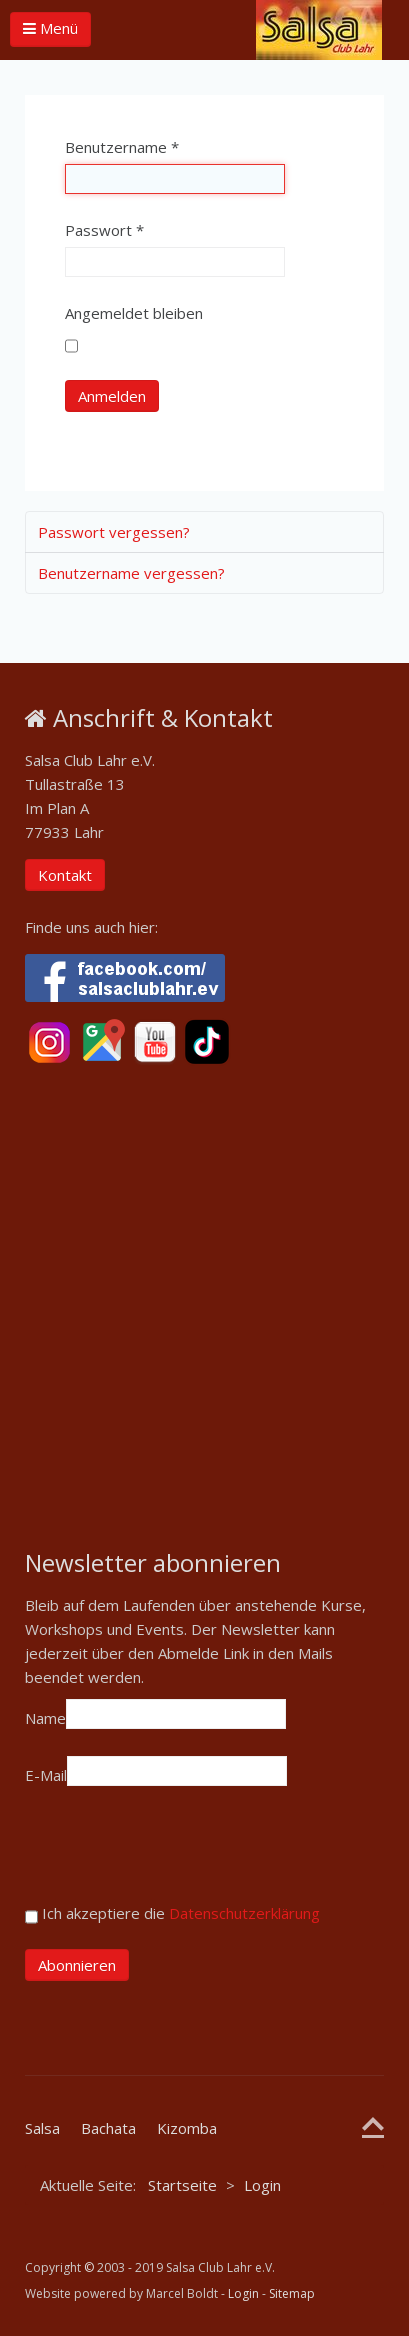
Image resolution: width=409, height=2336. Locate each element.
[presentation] (177, 1852)
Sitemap (292, 2293)
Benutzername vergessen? (131, 573)
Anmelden (112, 396)
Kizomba (187, 2128)
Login (243, 2293)
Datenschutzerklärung (244, 1913)
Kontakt (65, 875)
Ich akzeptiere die (172, 1916)
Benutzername (122, 147)
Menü (50, 28)
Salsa (42, 2128)
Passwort (104, 230)
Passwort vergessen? (114, 532)
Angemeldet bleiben (134, 313)
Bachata (108, 2128)
